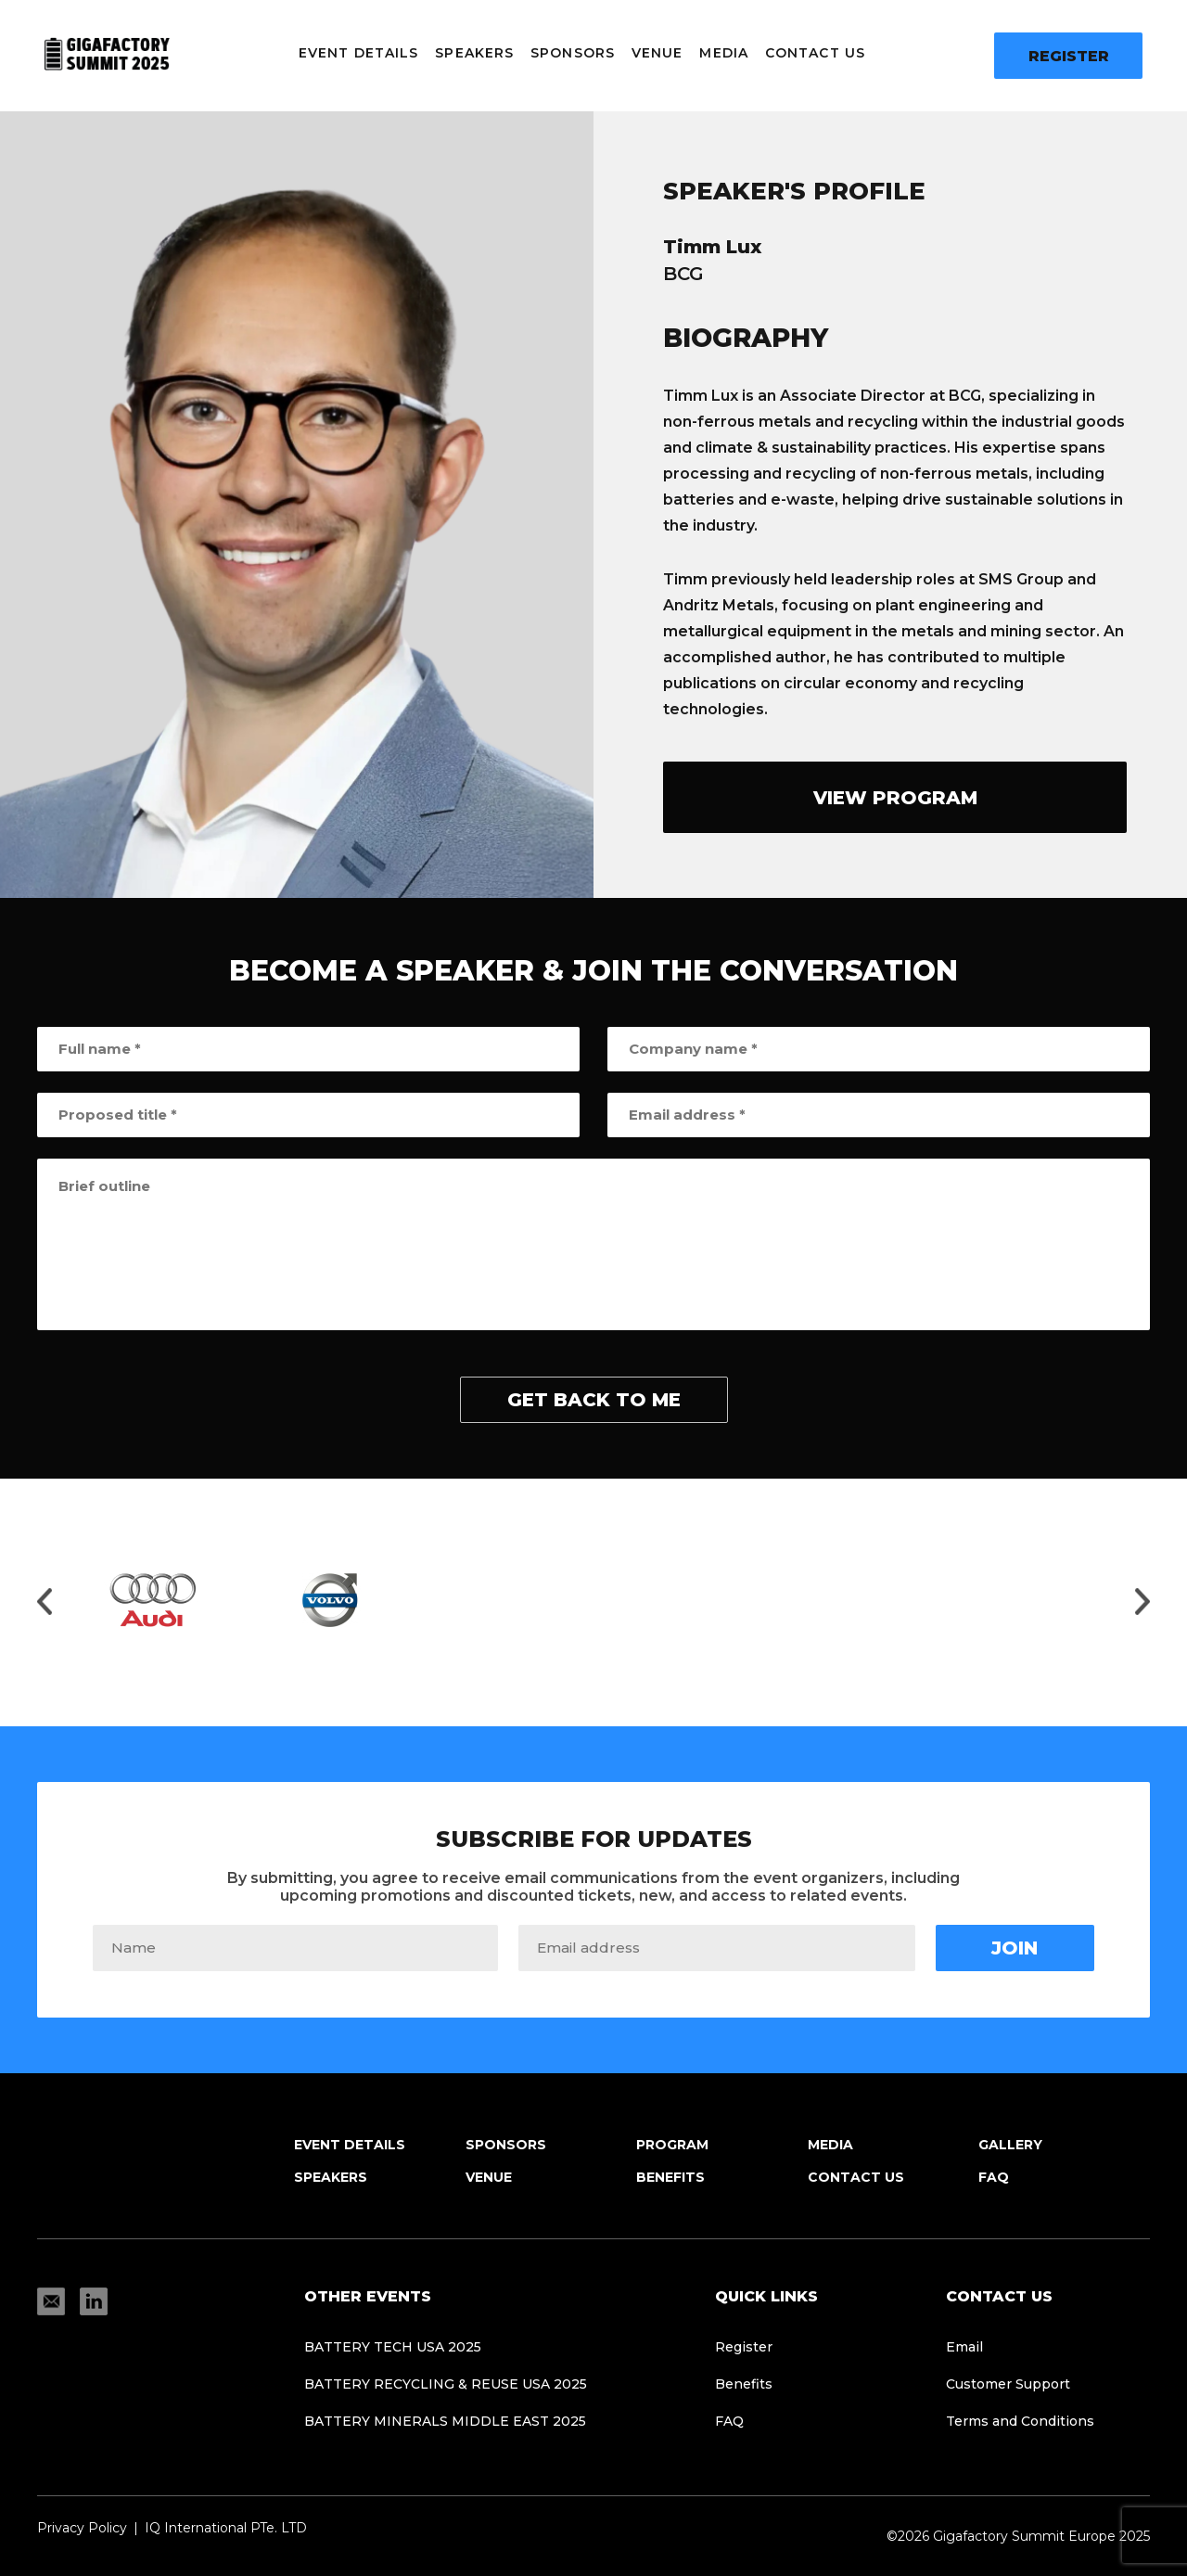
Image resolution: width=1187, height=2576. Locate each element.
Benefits (670, 2177)
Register (1068, 56)
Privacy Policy (82, 2527)
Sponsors (572, 53)
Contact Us (815, 53)
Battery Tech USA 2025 (392, 2347)
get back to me (594, 1400)
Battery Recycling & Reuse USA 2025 (445, 2384)
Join (1014, 1948)
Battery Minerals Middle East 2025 (445, 2421)
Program (672, 2144)
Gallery (1010, 2144)
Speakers (474, 53)
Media (723, 53)
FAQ (993, 2177)
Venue (657, 53)
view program (895, 798)
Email (964, 2347)
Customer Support (1008, 2384)
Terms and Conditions (1020, 2421)
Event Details (358, 53)
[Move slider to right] (1142, 1603)
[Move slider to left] (44, 1603)
